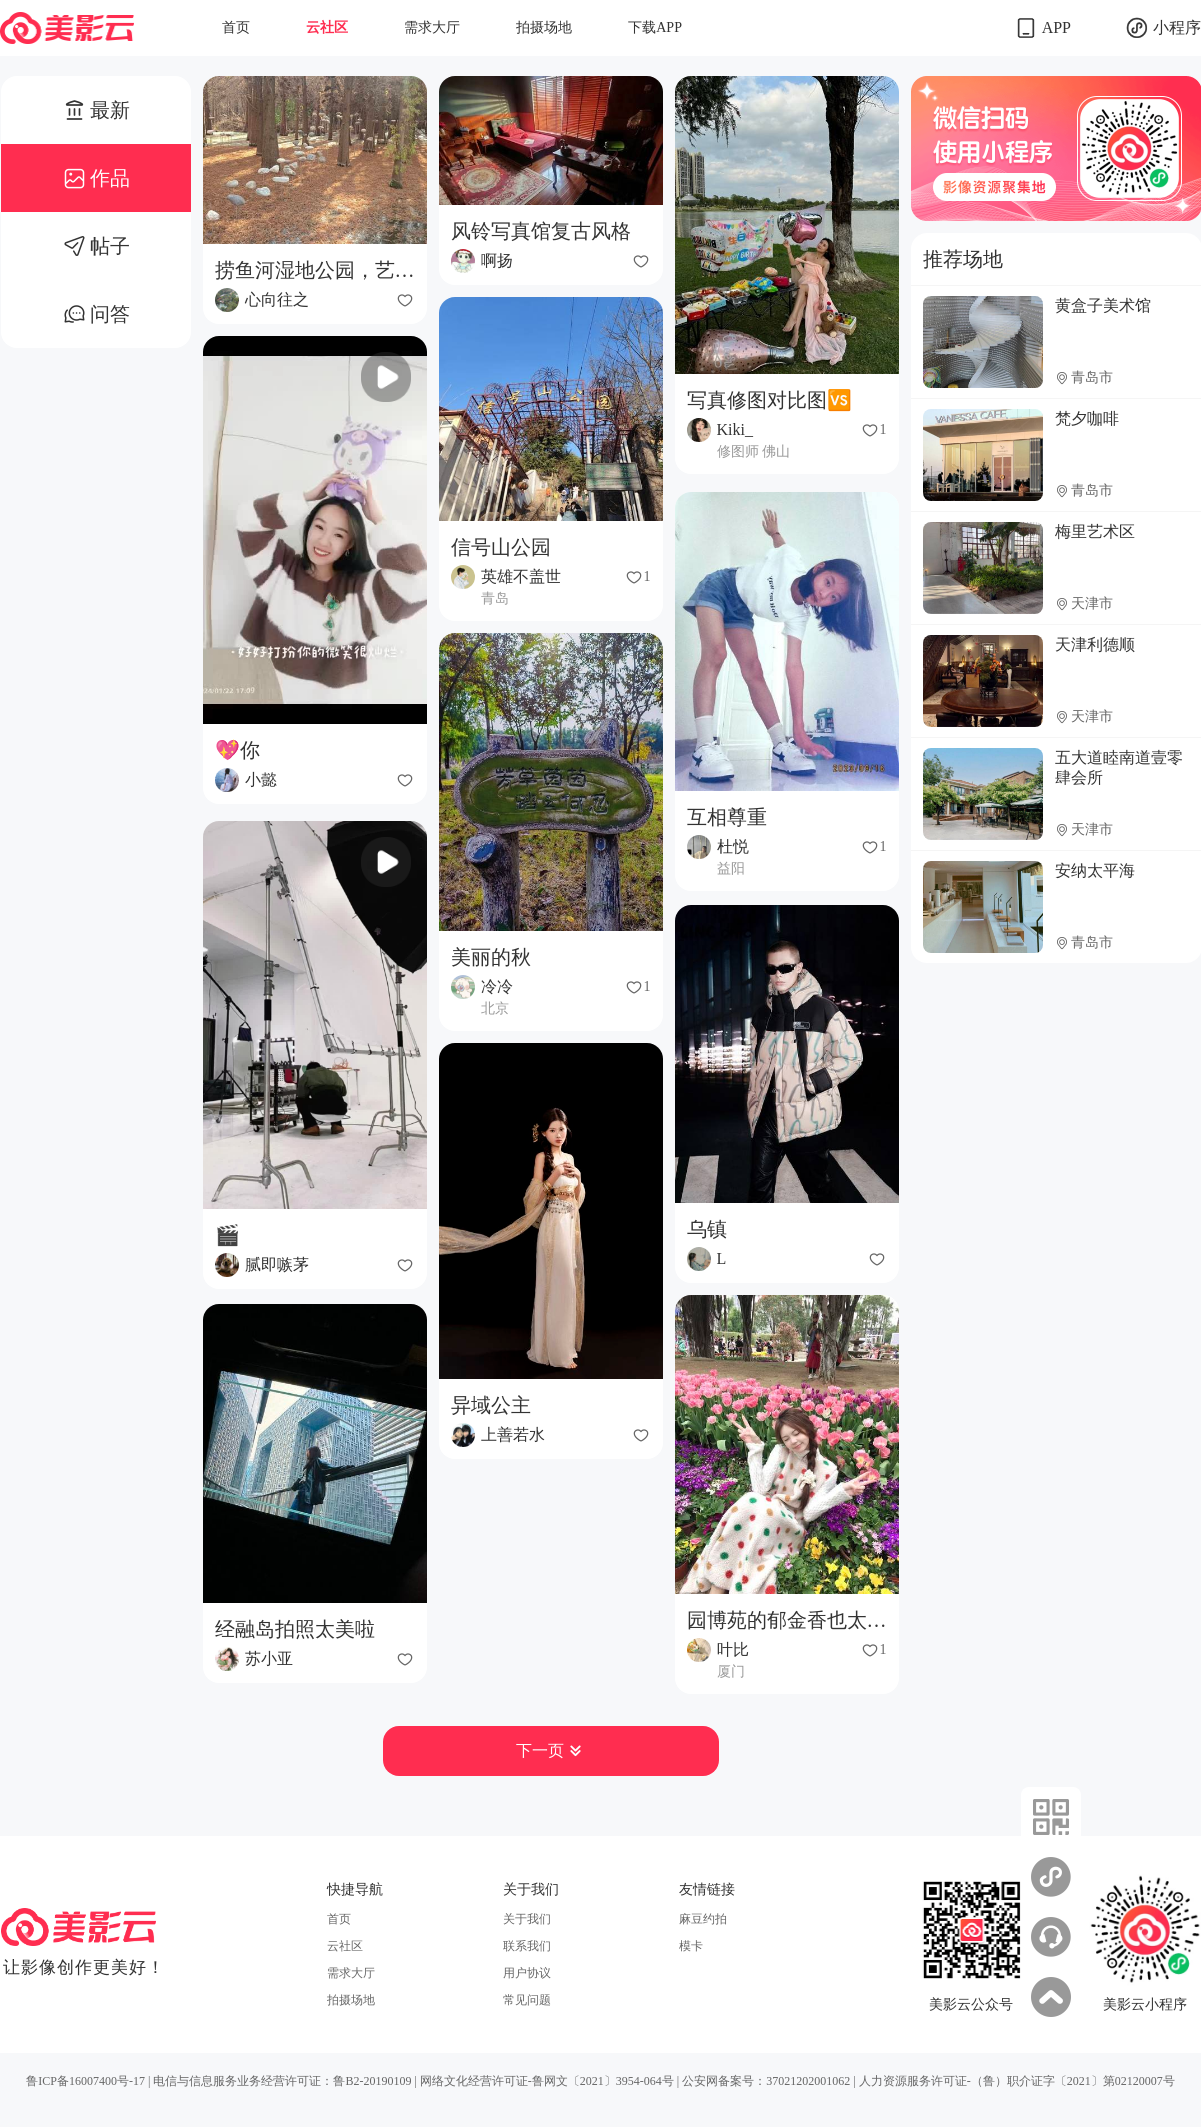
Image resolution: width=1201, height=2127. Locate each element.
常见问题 (527, 2000)
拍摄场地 (544, 27)
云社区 (327, 27)
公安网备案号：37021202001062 (766, 2081)
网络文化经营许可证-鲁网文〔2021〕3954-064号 (547, 2081)
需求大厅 (432, 27)
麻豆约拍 (703, 1919)
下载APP (655, 27)
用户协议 (527, 1973)
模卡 (691, 1946)
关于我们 (527, 1919)
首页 (236, 27)
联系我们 (527, 1946)
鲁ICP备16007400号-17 (85, 2081)
